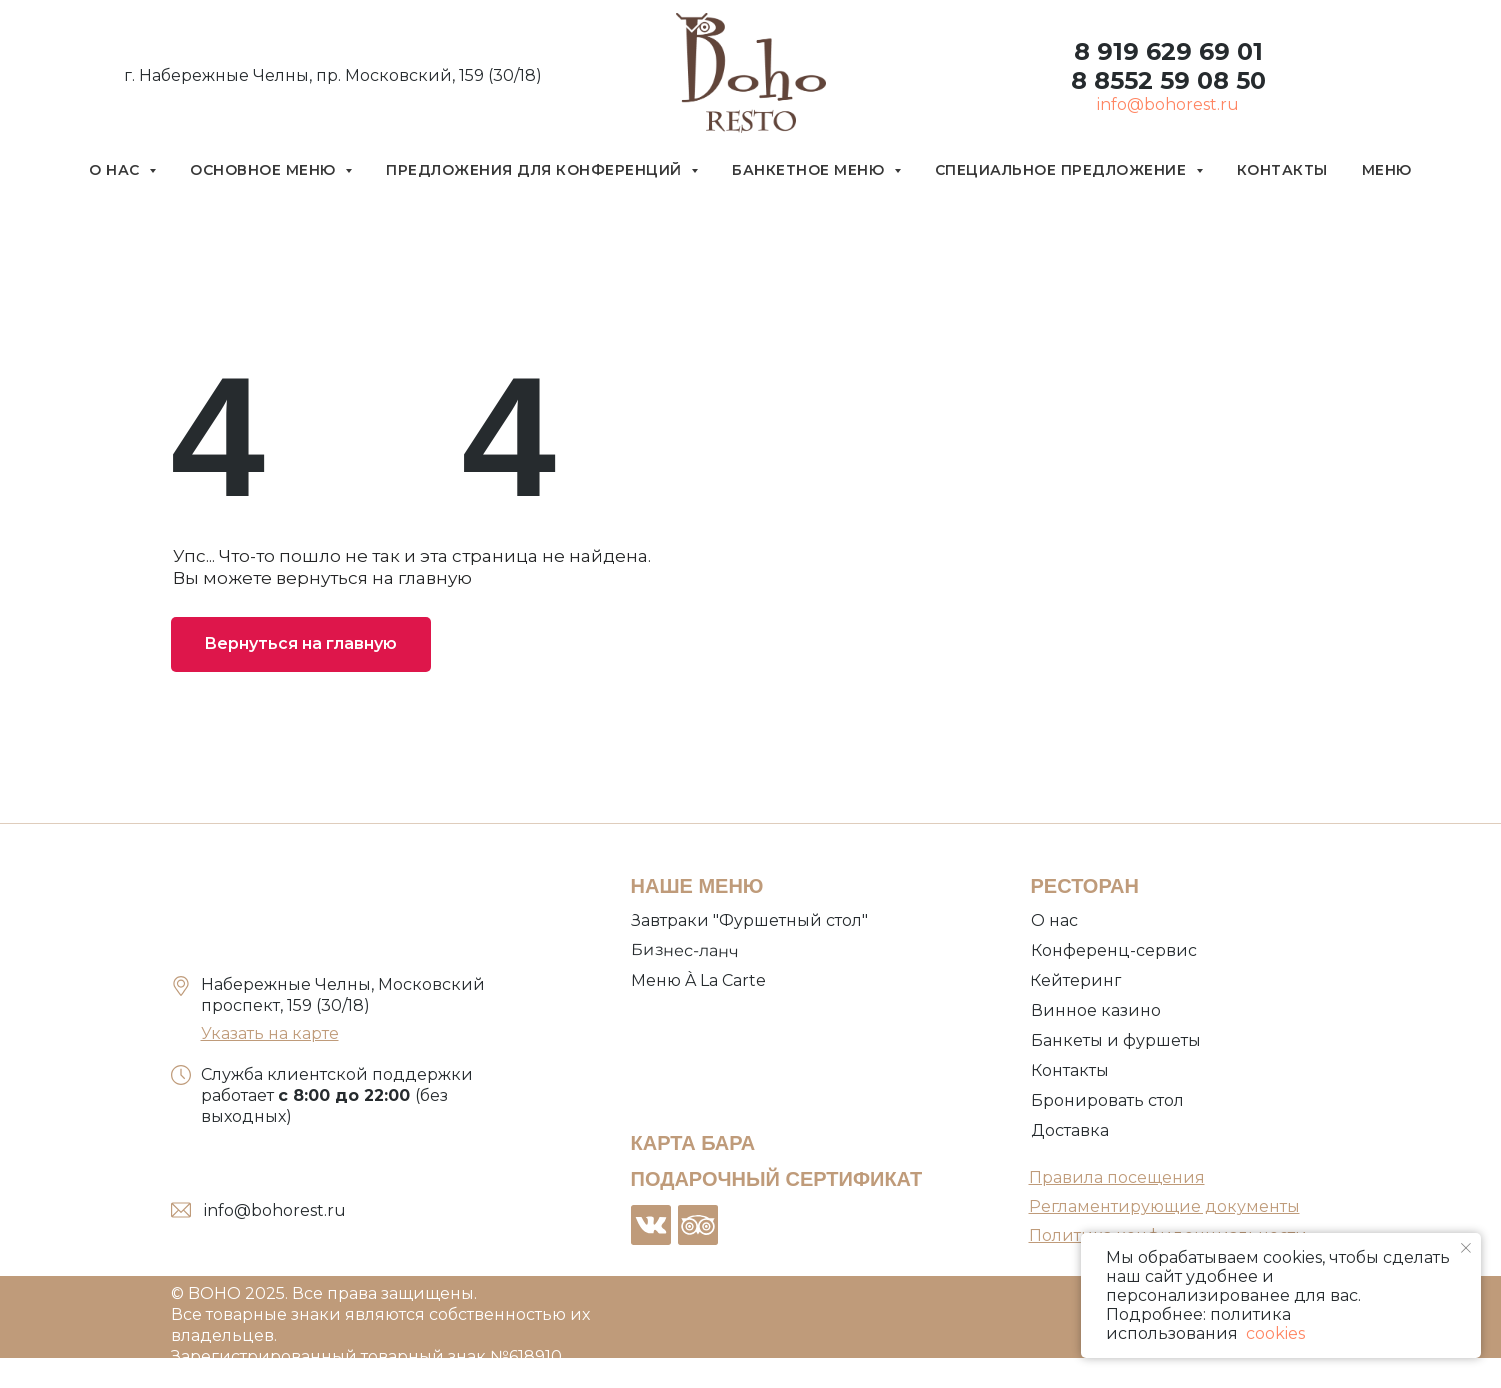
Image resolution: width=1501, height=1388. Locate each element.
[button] (1109, 1101)
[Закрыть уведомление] (1466, 1248)
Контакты (1282, 170)
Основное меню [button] (265, 170)
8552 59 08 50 (1176, 80)
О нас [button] (116, 170)
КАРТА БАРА (693, 1143)
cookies (1273, 1333)
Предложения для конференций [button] (536, 170)
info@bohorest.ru (1168, 104)
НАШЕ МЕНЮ (697, 886)
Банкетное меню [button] (810, 170)
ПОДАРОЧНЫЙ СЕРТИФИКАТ (777, 1179)
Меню (1387, 170)
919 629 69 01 (1176, 51)
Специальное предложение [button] (1063, 170)
